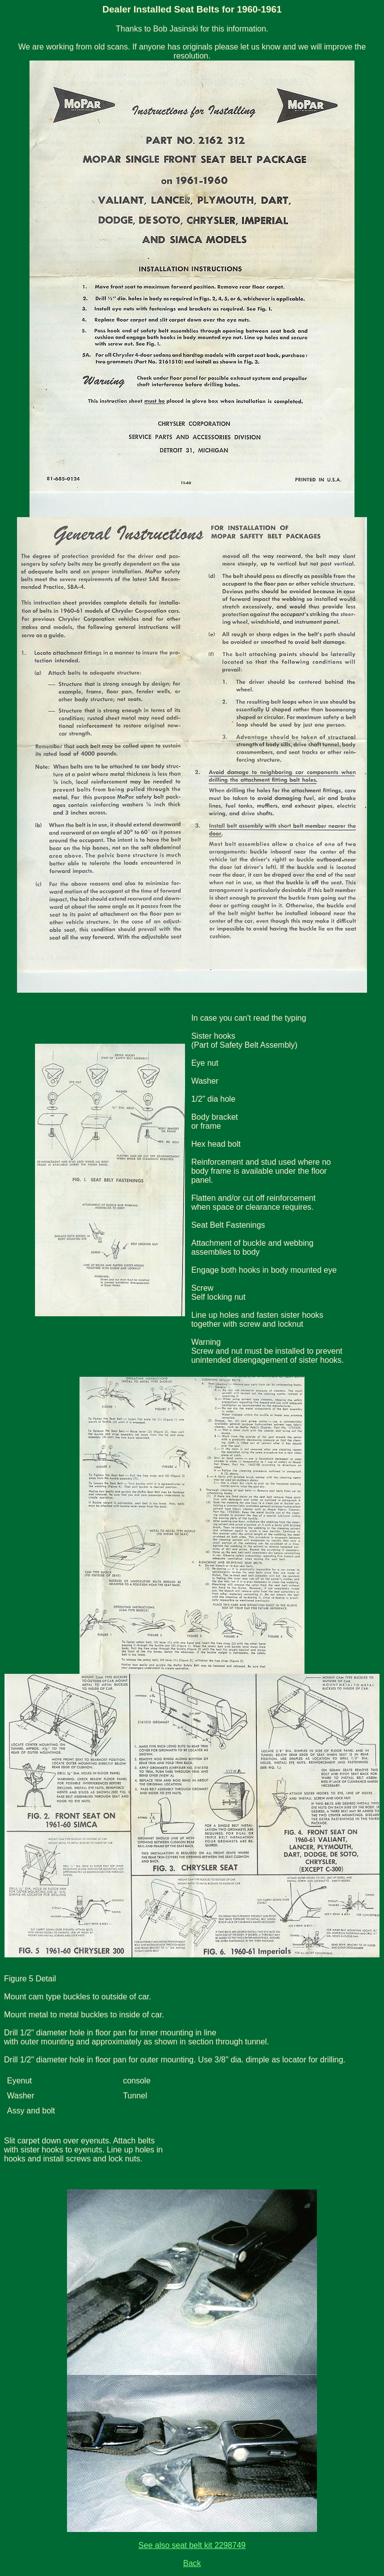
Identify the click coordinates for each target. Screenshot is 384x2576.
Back (192, 2563)
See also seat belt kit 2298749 (192, 2545)
